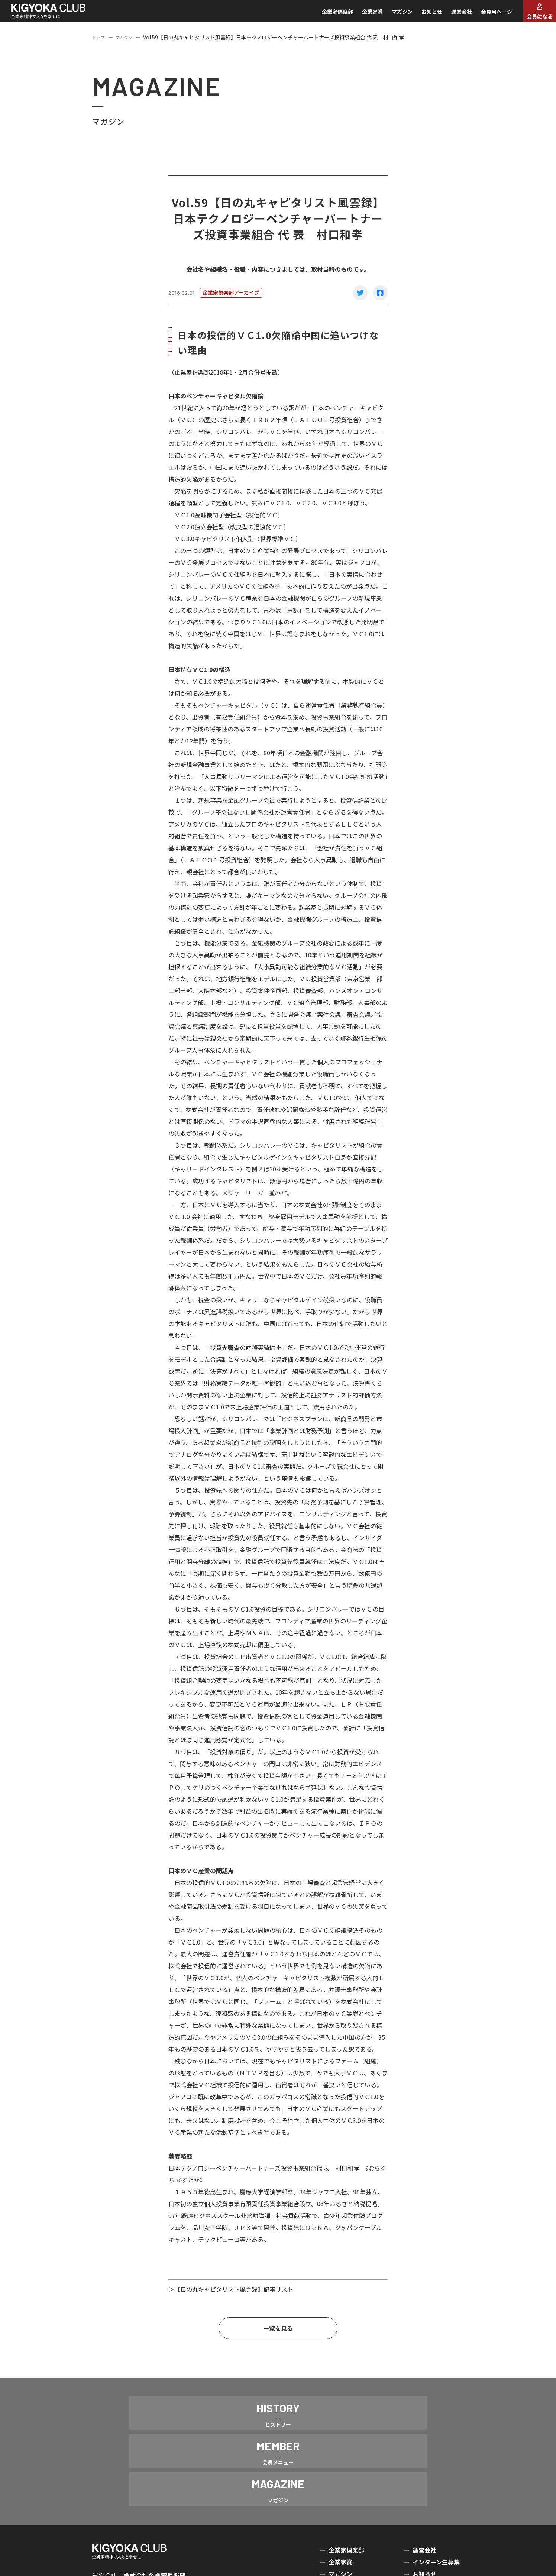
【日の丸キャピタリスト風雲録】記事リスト (233, 2296)
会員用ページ (484, 15)
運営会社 (449, 15)
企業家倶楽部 (325, 15)
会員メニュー (346, 2534)
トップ (100, 45)
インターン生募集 (436, 2510)
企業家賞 (360, 15)
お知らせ (420, 15)
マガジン (390, 15)
